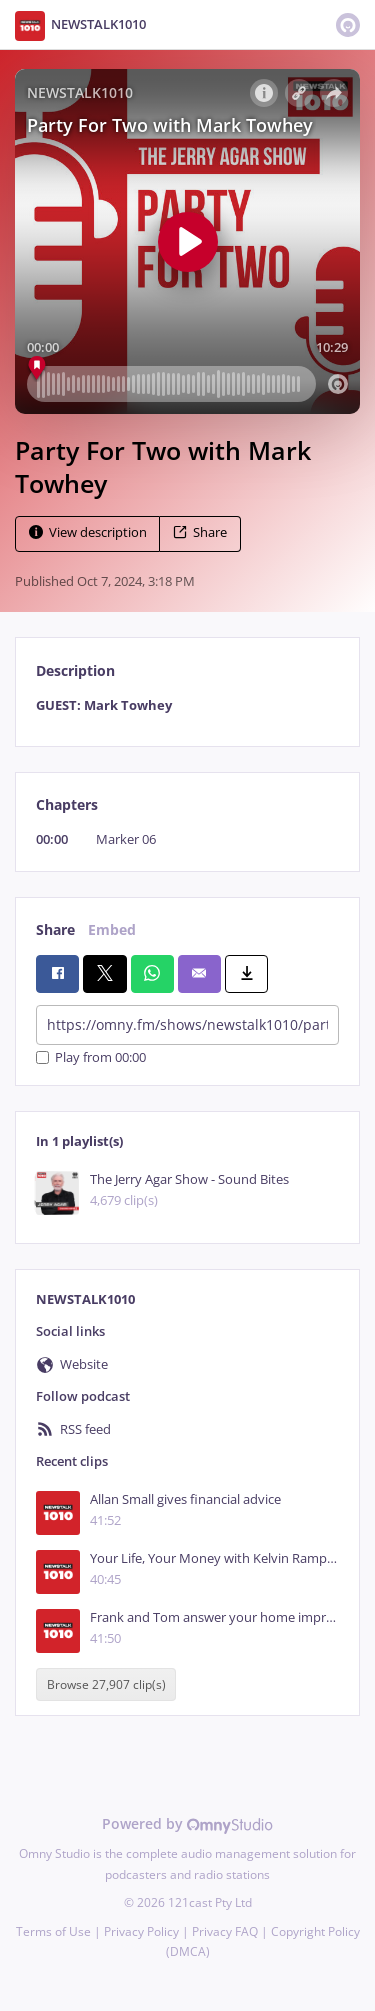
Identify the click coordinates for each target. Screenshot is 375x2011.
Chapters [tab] (67, 804)
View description (88, 532)
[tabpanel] (187, 705)
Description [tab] (75, 670)
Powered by (187, 1823)
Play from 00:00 (91, 1057)
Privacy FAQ (225, 1931)
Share (200, 532)
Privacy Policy (141, 1931)
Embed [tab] (112, 929)
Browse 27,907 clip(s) (106, 1684)
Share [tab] (55, 929)
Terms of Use (53, 1931)
